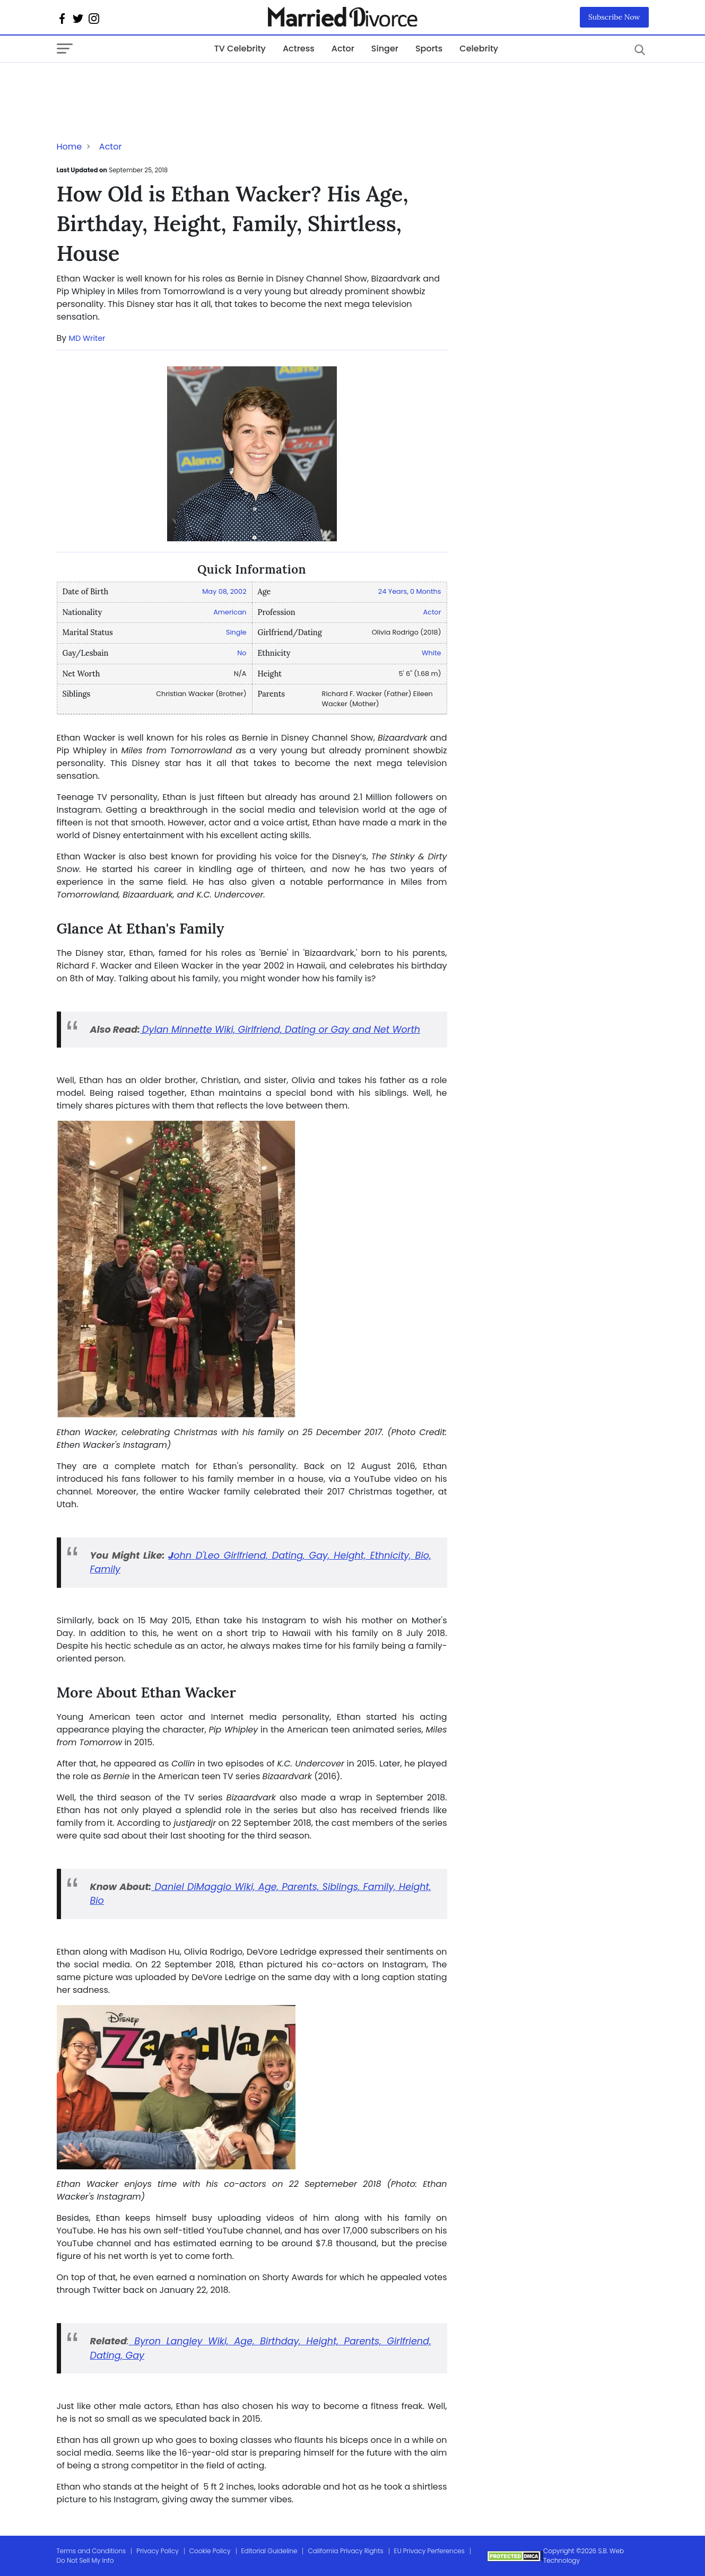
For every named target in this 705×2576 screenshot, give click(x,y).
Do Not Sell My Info (85, 2560)
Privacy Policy (157, 2550)
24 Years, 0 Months (409, 591)
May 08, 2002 (224, 591)
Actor (343, 48)
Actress (299, 48)
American (229, 612)
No (241, 652)
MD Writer (87, 338)
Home (69, 146)
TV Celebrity (240, 48)
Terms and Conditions (91, 2550)
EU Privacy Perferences (429, 2550)
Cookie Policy (210, 2550)
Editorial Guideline (269, 2550)
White (431, 652)
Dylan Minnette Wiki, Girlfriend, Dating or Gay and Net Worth (281, 1029)
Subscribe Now (614, 17)
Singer (384, 48)
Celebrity (478, 48)
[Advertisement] (142, 84)
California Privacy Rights (345, 2550)
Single (236, 632)
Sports (428, 48)
